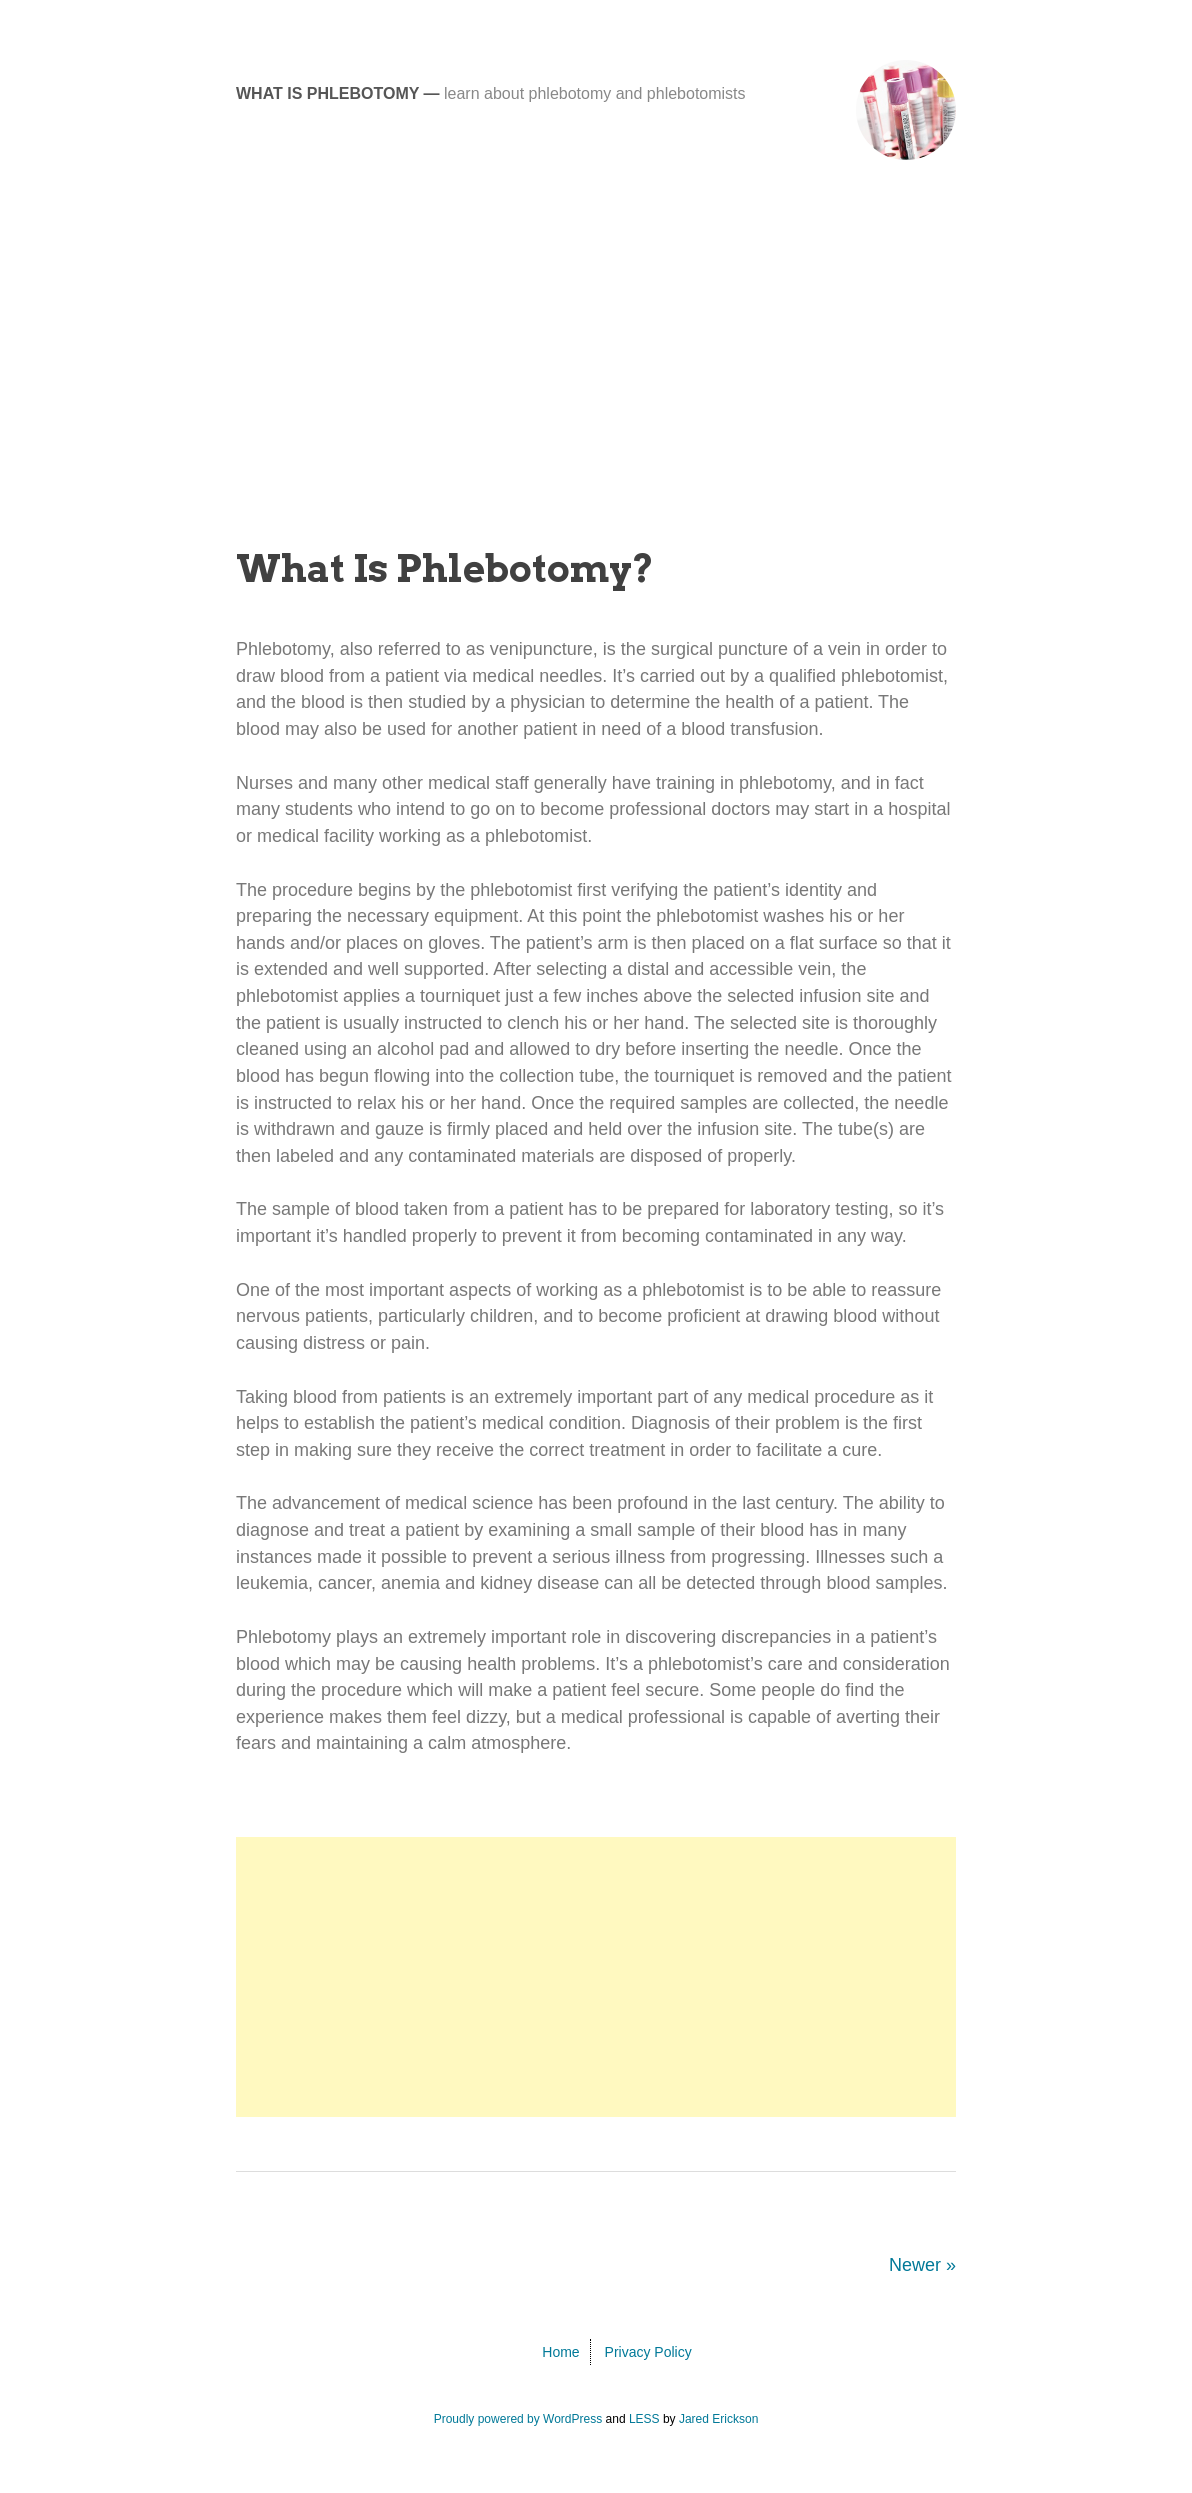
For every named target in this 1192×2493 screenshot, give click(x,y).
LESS (644, 2419)
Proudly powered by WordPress (518, 2419)
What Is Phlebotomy (327, 93)
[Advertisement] (596, 360)
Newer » (922, 2265)
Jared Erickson (718, 2419)
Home (560, 2352)
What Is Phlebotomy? (445, 568)
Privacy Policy (648, 2352)
